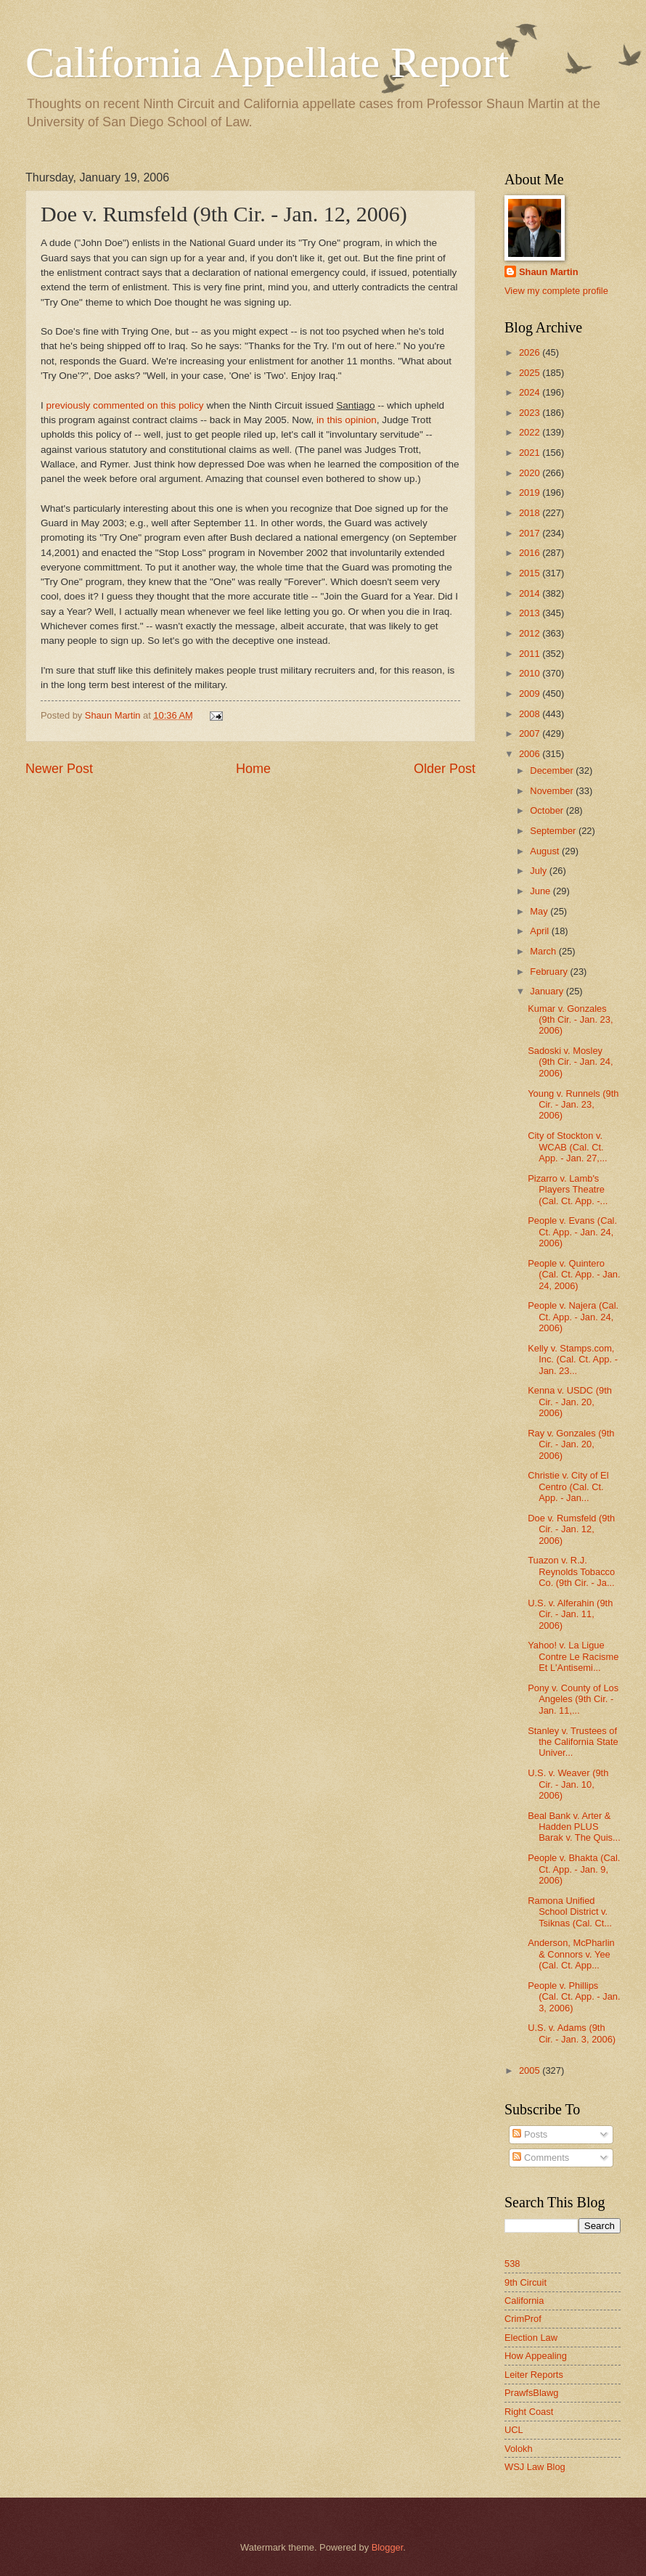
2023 (530, 412)
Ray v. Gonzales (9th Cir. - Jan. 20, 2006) (571, 1444)
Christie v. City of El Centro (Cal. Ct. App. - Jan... (568, 1486)
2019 (530, 492)
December (553, 770)
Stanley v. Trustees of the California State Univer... (573, 1742)
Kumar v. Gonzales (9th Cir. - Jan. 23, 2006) (570, 1019)
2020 (530, 472)
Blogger (388, 2547)
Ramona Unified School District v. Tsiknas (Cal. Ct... (570, 1912)
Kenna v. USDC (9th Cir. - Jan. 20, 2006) (570, 1401)
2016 (530, 552)
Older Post (444, 768)
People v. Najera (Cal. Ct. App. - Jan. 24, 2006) (573, 1316)
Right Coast (528, 2411)
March (544, 951)
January (547, 991)
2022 (530, 432)
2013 (530, 613)
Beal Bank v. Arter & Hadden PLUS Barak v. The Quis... (574, 1827)
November (553, 790)
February (550, 971)
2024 (530, 392)
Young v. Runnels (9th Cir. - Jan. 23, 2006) (573, 1104)
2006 (530, 753)
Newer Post (59, 768)
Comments (540, 2157)
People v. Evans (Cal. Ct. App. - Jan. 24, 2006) (572, 1231)
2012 (530, 633)
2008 (530, 713)
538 (512, 2263)
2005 (530, 2070)
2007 (530, 733)
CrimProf (522, 2318)
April (540, 930)
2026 (530, 352)
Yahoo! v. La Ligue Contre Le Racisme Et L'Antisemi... (573, 1656)
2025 (530, 372)
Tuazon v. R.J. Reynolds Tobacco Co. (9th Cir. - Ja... (571, 1571)
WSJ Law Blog (534, 2466)
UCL (513, 2429)
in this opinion (346, 419)
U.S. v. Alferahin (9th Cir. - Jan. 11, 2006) (570, 1614)
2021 (530, 452)
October (547, 810)
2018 (530, 512)
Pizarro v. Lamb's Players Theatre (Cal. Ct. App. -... (568, 1189)
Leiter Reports (533, 2374)
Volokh (518, 2448)
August (546, 851)
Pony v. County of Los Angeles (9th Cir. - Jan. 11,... (573, 1699)
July (539, 870)
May (540, 911)
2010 (530, 673)
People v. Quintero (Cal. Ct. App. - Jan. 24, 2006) (574, 1274)
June (541, 891)
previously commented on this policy (126, 405)
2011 (530, 653)
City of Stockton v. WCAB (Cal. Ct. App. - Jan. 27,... (567, 1147)
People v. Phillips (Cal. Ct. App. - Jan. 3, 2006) (574, 1996)
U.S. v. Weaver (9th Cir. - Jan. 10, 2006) (568, 1784)
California (524, 2300)
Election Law (530, 2337)
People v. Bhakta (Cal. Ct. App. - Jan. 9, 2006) (574, 1869)
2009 (530, 693)
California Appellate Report (267, 62)
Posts (529, 2134)
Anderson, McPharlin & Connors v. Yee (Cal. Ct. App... (571, 1954)
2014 (530, 593)
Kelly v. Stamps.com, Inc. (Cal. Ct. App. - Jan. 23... (573, 1359)
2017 (530, 533)
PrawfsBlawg (531, 2392)
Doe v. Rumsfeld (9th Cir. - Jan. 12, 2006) (571, 1529)
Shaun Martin (548, 271)
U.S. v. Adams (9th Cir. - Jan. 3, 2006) (572, 2033)
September (554, 830)
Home (253, 768)
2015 (530, 573)
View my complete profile (556, 290)
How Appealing (535, 2355)
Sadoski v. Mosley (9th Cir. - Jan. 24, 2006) (570, 1062)
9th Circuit (525, 2282)
